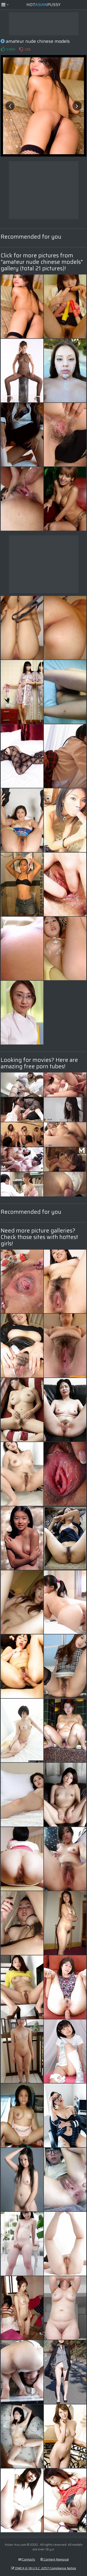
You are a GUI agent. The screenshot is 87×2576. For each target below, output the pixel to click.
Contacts (26, 2559)
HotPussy (43, 4)
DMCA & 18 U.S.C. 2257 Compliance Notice (43, 2568)
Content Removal (54, 2559)
